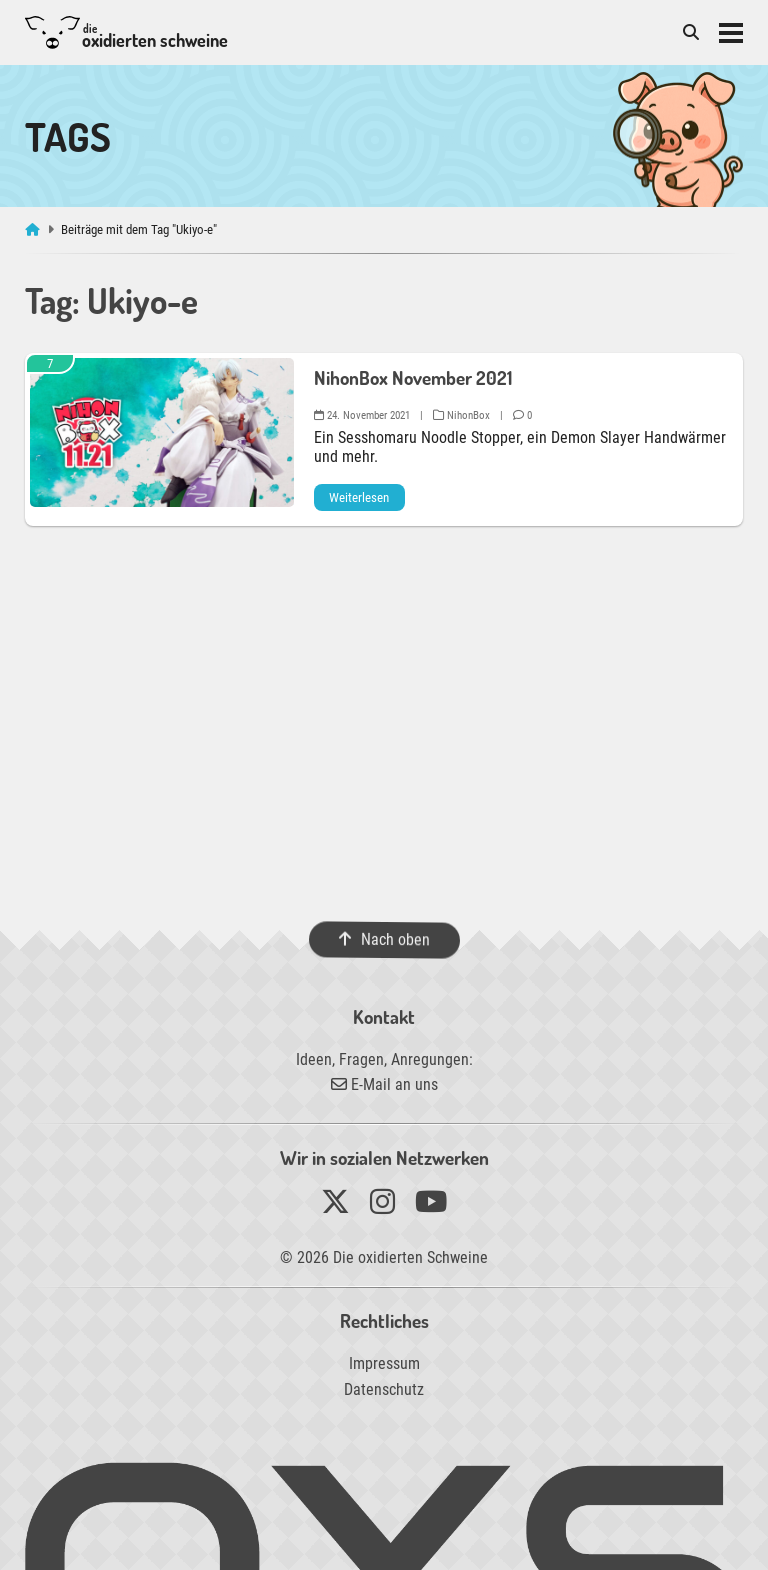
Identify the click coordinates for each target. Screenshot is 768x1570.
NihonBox (461, 415)
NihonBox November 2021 (413, 377)
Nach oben (383, 939)
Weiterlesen (359, 497)
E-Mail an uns (384, 1084)
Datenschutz (384, 1389)
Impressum (384, 1363)
